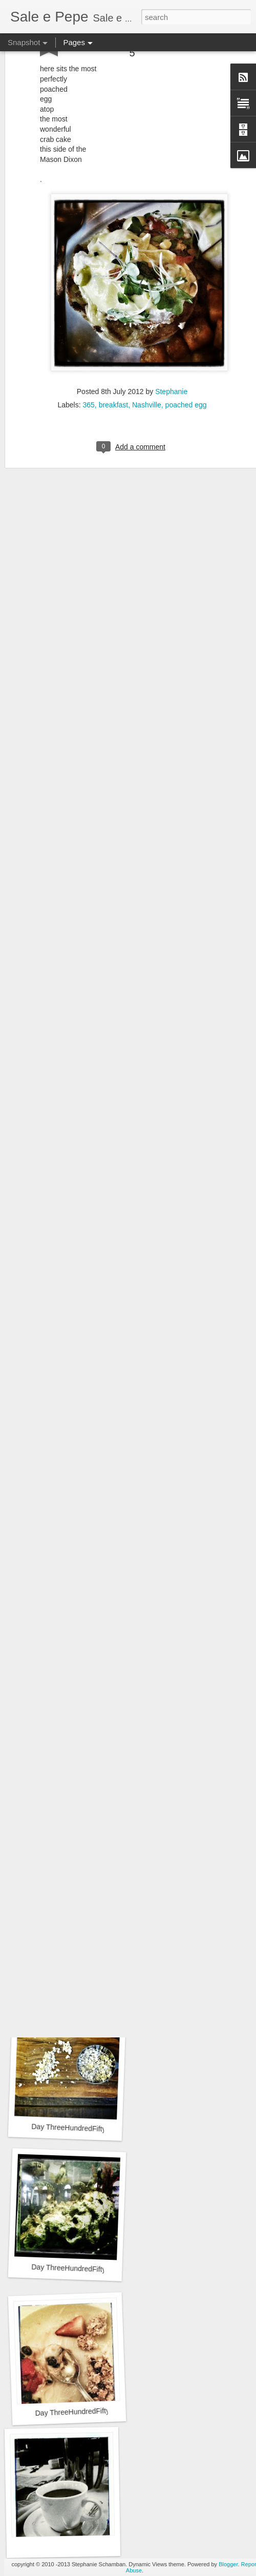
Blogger (228, 2564)
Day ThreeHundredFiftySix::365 (85, 1854)
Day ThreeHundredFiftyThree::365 (85, 2269)
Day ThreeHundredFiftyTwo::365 (87, 2411)
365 (88, 366)
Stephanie (171, 353)
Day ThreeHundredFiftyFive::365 (83, 1995)
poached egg (186, 366)
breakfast (114, 366)
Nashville (146, 366)
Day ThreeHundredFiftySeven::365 (85, 1709)
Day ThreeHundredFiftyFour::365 (84, 2128)
